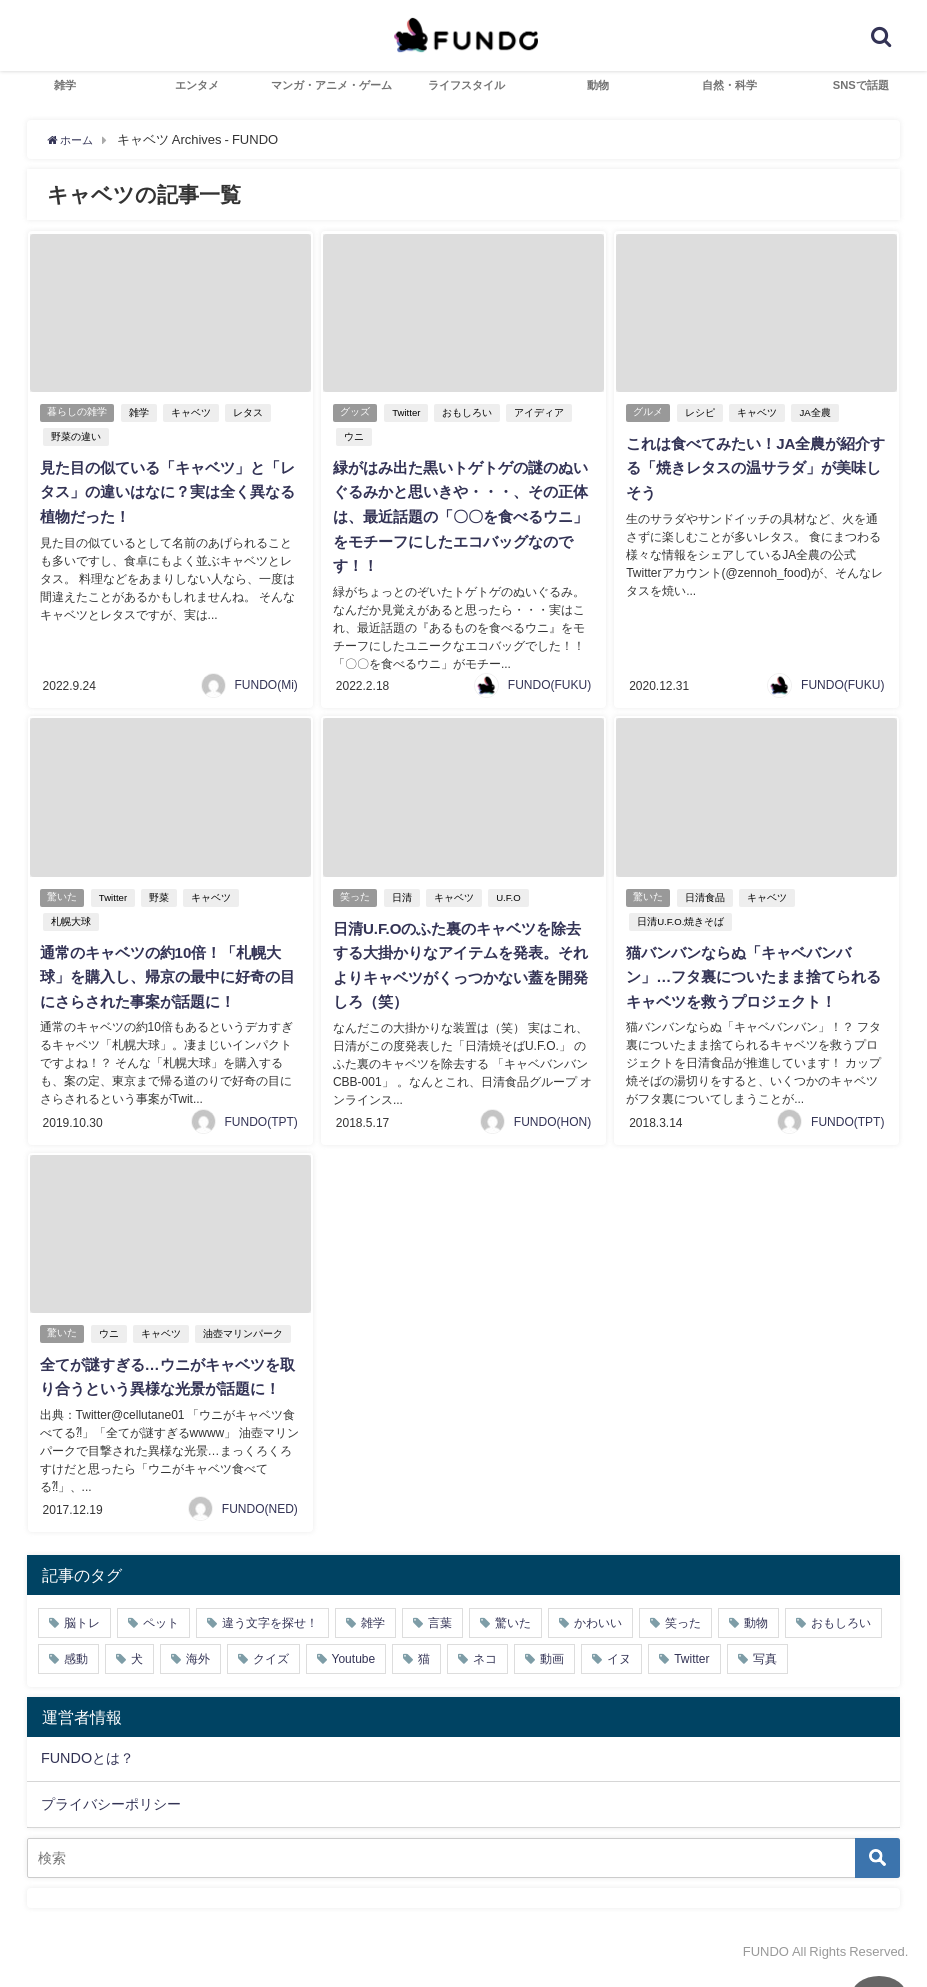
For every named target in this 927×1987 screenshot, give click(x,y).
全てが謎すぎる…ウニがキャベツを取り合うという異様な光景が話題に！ (166, 1378)
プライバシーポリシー (111, 1814)
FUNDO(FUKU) (549, 680)
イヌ (619, 1669)
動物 (598, 85)
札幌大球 (69, 915)
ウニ (352, 436)
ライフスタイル (466, 85)
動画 (552, 1669)
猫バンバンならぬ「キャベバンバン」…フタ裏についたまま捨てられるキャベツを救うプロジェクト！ (752, 970)
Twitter (410, 412)
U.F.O (512, 891)
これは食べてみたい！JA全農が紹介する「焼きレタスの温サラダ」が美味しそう (754, 467)
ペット (161, 1633)
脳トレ (82, 1633)
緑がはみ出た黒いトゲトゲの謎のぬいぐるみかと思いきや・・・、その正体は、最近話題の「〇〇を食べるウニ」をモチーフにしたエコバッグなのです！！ (459, 515)
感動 (76, 1669)
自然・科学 (729, 85)
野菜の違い (74, 436)
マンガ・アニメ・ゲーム (331, 85)
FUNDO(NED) (260, 1519)
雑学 (65, 85)
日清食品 (709, 891)
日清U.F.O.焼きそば (678, 915)
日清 (406, 891)
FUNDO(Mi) (266, 680)
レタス (252, 412)
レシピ (704, 412)
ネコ (485, 1669)
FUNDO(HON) (552, 1111)
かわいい (598, 1633)
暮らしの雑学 (78, 412)
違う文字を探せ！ (270, 1633)
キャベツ (195, 412)
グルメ (649, 412)
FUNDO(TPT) (261, 1111)
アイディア (543, 412)
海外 (198, 1669)
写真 (765, 1669)
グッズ (356, 412)
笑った (356, 891)
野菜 (163, 891)
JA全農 (818, 412)
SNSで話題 (861, 85)
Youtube (354, 1669)
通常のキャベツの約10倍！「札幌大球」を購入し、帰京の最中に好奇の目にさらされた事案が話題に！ (167, 970)
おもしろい (471, 412)
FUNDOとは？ (87, 1768)
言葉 (440, 1633)
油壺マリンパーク (247, 1323)
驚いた (63, 891)
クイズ (271, 1669)
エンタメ (197, 85)
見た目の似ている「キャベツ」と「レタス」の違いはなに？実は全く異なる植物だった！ (166, 491)
